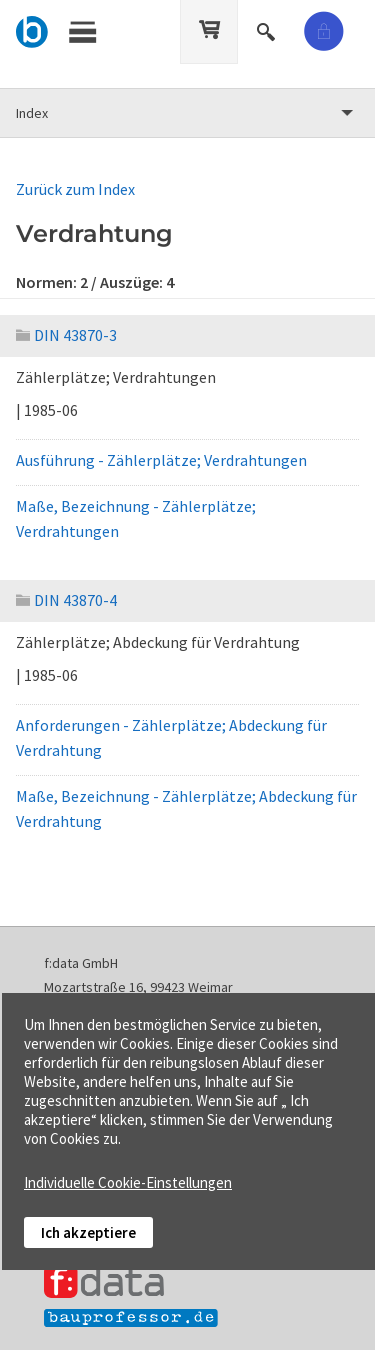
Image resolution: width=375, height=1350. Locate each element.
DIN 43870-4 (66, 600)
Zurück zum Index (75, 189)
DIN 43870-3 (66, 335)
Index (32, 113)
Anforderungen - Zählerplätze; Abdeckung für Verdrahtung (171, 737)
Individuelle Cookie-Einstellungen (128, 1182)
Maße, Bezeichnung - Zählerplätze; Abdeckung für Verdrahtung (186, 808)
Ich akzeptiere (88, 1232)
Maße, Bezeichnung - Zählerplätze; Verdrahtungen (136, 518)
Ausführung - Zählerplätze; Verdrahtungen (161, 460)
